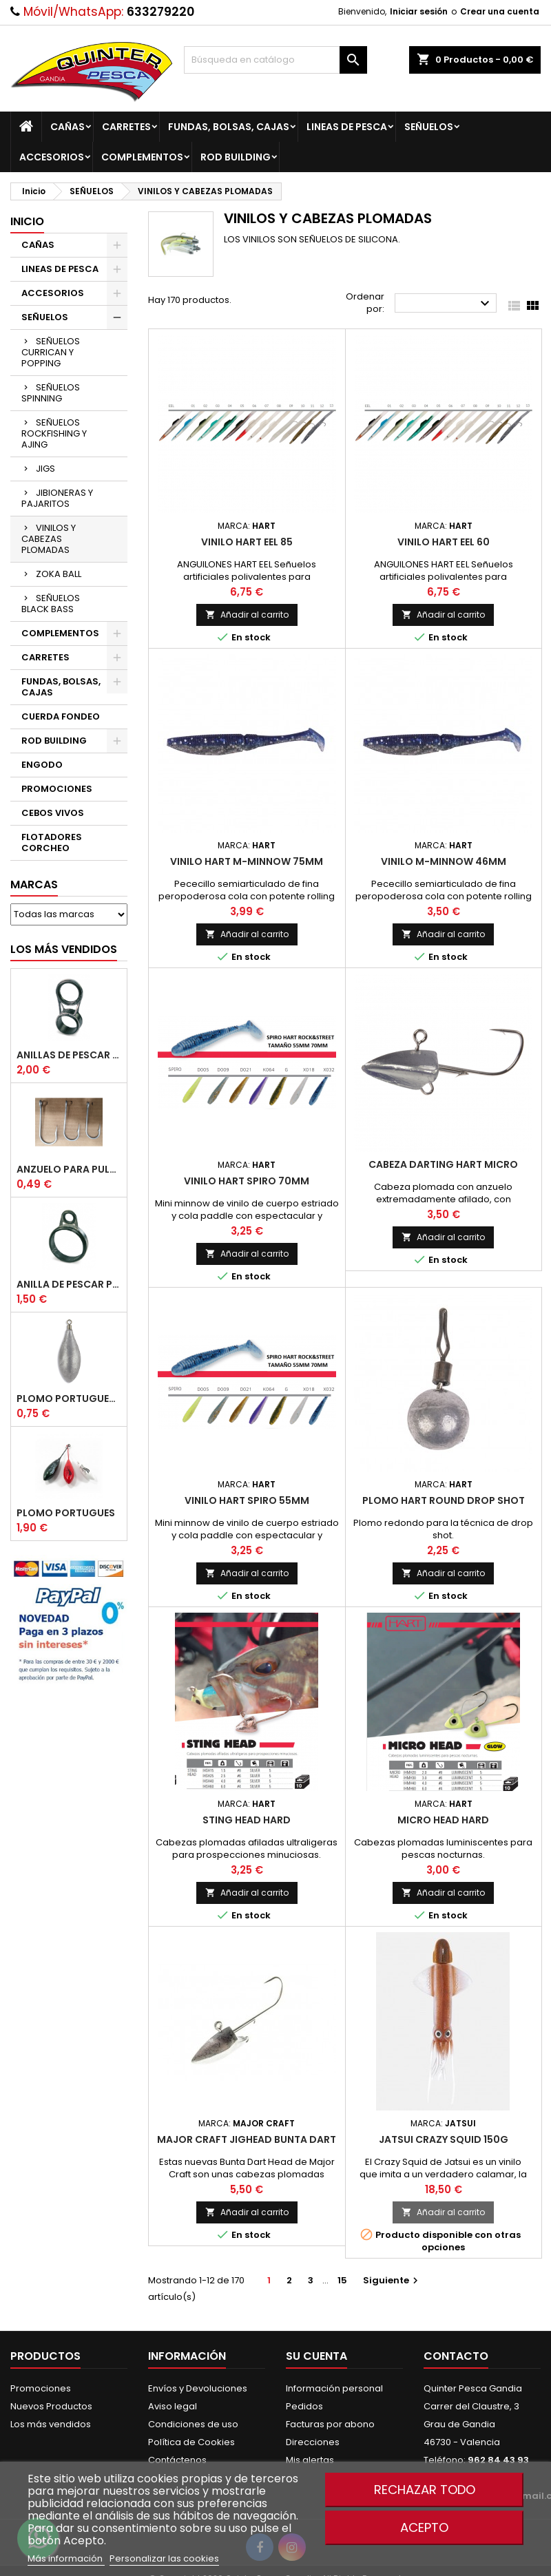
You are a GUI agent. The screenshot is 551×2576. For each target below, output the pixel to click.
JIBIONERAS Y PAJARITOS (57, 498)
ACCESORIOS (51, 157)
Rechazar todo (424, 2489)
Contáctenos (177, 2460)
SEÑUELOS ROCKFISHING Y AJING (54, 433)
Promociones (40, 2388)
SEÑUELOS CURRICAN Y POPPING (50, 352)
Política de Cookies (191, 2442)
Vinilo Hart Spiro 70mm (246, 1181)
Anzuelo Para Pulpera (69, 1169)
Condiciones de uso (193, 2424)
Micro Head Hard (443, 1820)
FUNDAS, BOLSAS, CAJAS (228, 127)
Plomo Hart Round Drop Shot (443, 1500)
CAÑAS (67, 127)
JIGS (45, 468)
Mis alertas (310, 2460)
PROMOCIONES (56, 788)
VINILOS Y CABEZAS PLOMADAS (48, 538)
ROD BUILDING (235, 157)
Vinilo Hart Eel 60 (443, 542)
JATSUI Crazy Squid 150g (443, 2139)
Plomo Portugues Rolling (69, 1398)
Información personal (334, 2388)
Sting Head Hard (246, 1820)
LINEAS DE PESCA (346, 127)
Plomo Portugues (66, 1512)
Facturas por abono (330, 2424)
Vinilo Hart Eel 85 (247, 542)
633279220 (160, 11)
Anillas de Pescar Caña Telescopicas (69, 1054)
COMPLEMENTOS (142, 157)
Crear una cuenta (499, 11)
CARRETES (126, 127)
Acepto (424, 2527)
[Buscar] (276, 60)
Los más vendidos (63, 949)
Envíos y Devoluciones (197, 2388)
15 (342, 2280)
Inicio (27, 221)
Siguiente (392, 2280)
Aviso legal (172, 2406)
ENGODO (42, 764)
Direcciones (313, 2442)
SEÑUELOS (428, 127)
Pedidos (304, 2406)
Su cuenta (316, 2356)
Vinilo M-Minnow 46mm (443, 861)
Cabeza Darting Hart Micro (443, 1164)
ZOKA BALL (58, 573)
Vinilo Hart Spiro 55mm (247, 1500)
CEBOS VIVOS (52, 812)
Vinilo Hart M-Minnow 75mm (246, 861)
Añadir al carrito (247, 614)
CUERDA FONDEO (60, 716)
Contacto (456, 2356)
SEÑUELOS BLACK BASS (50, 603)
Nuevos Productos (51, 2406)
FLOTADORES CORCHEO (51, 842)
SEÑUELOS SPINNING (50, 393)
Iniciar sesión (419, 11)
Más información (66, 2558)
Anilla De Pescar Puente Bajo (69, 1284)
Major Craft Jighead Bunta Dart (246, 2139)
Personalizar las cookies (164, 2558)
